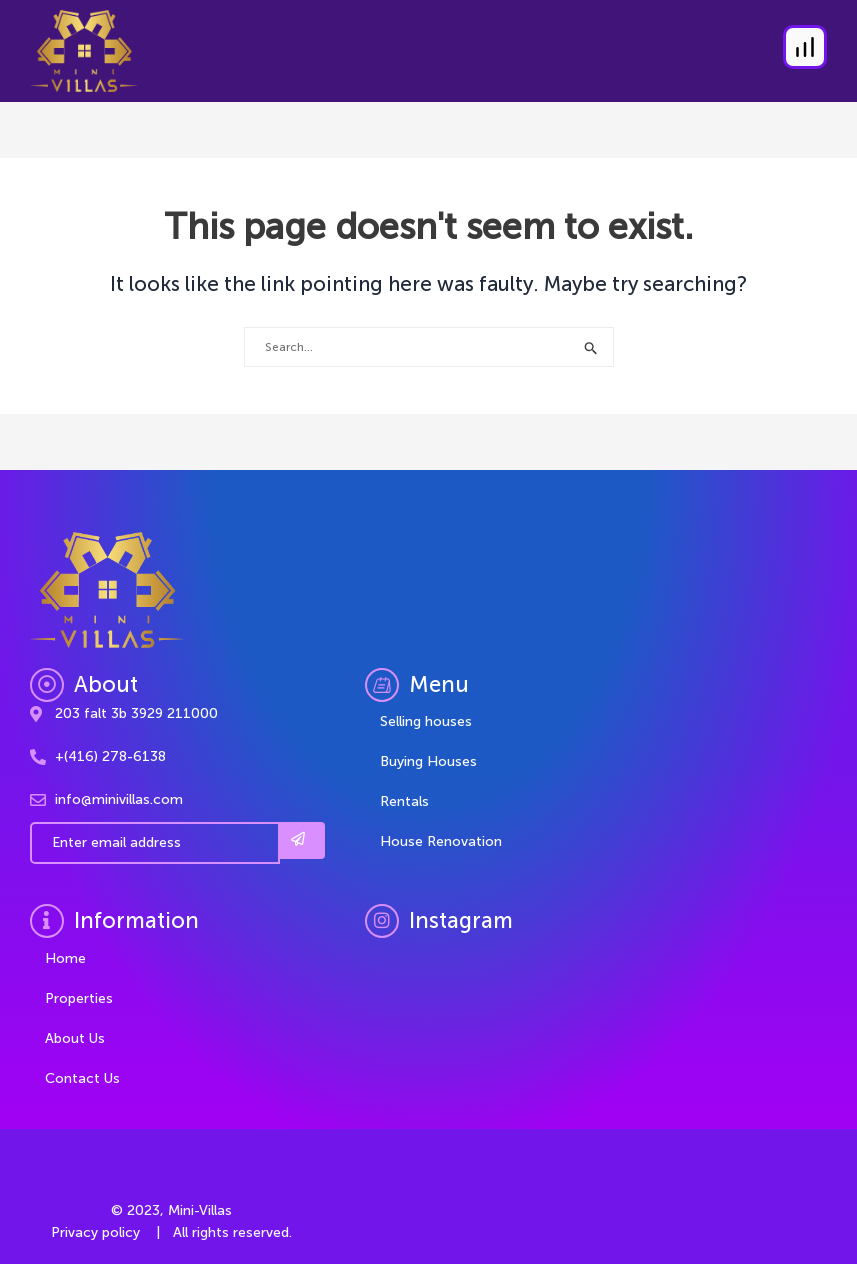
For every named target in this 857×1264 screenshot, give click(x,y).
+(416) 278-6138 (110, 756)
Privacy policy (95, 1232)
